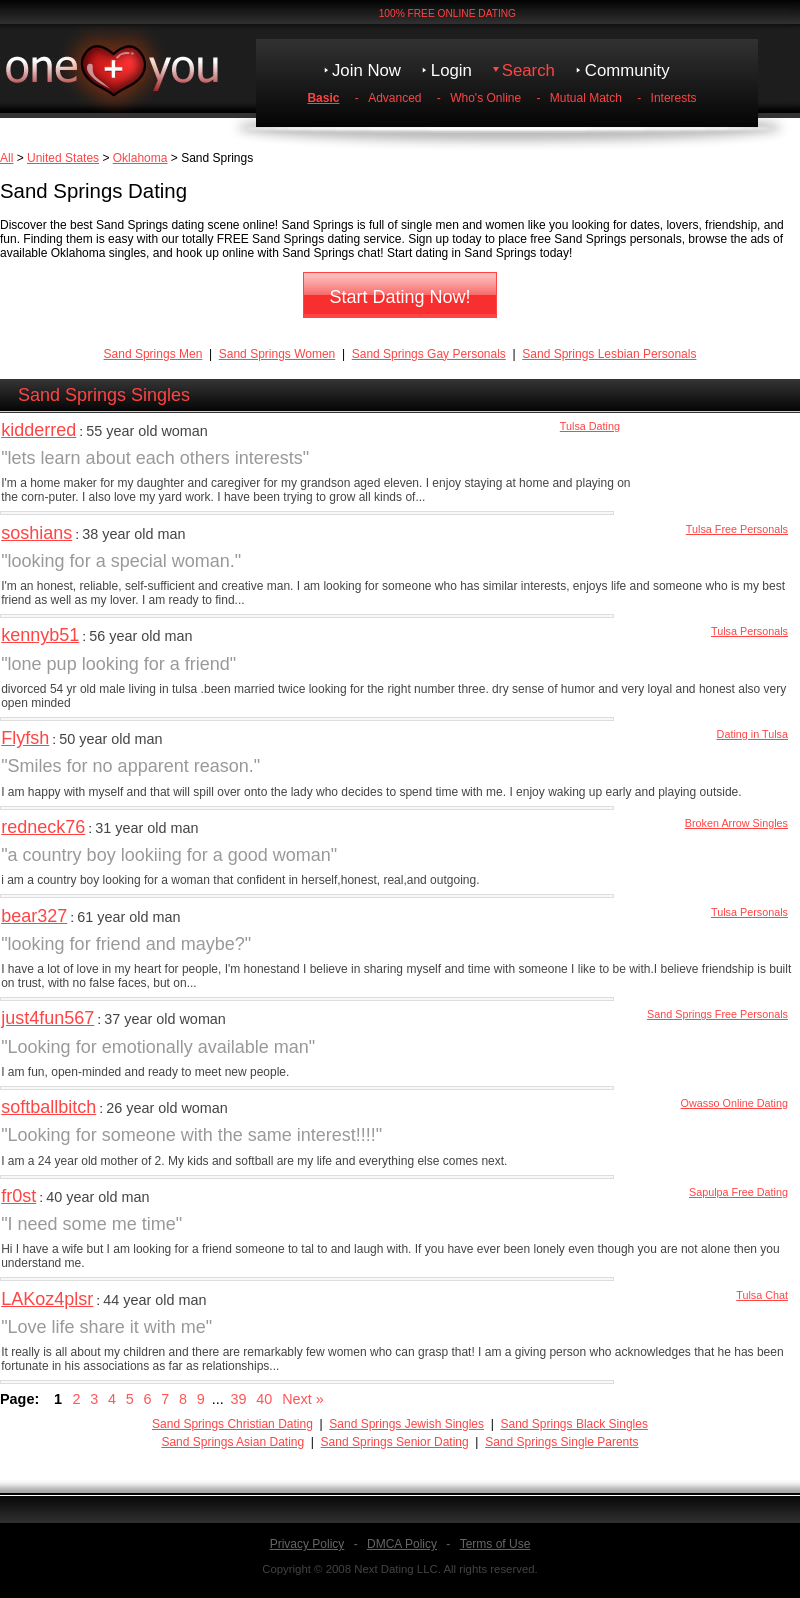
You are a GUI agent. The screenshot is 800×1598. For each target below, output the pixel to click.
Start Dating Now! (399, 297)
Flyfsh (25, 738)
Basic (323, 98)
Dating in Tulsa (752, 734)
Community (627, 70)
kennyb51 (40, 635)
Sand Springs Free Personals (717, 1014)
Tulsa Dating (590, 426)
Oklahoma (140, 158)
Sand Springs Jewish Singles (406, 1424)
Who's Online (485, 98)
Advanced (394, 98)
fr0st (18, 1196)
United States (63, 158)
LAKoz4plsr (47, 1299)
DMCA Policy (402, 1544)
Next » (303, 1399)
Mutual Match (586, 98)
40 (264, 1399)
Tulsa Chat (762, 1295)
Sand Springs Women (277, 354)
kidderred (38, 430)
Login (451, 70)
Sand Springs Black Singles (574, 1424)
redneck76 (43, 827)
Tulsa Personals (749, 631)
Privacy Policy (307, 1544)
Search (528, 70)
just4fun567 (47, 1018)
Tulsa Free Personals (737, 529)
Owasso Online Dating (734, 1103)
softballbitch (48, 1107)
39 (239, 1399)
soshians (36, 533)
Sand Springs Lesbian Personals (609, 354)
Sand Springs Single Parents (561, 1442)
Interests (674, 98)
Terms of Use (495, 1544)
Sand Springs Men (153, 354)
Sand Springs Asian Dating (232, 1442)
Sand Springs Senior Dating (395, 1442)
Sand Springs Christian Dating (232, 1424)
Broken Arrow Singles (736, 823)
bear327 (34, 916)
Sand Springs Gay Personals (429, 354)
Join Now (366, 70)
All (6, 158)
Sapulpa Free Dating (738, 1192)
